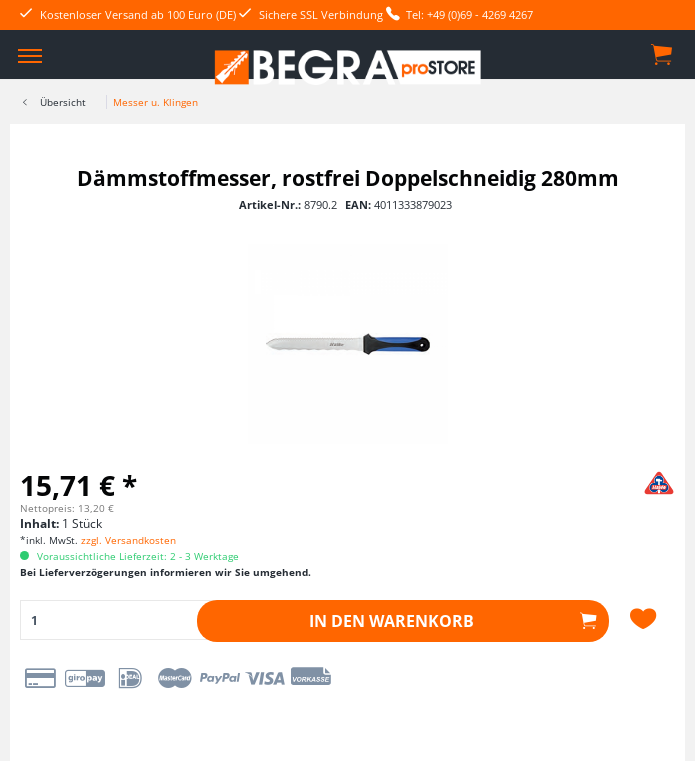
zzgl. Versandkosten (128, 540)
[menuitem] (30, 55)
